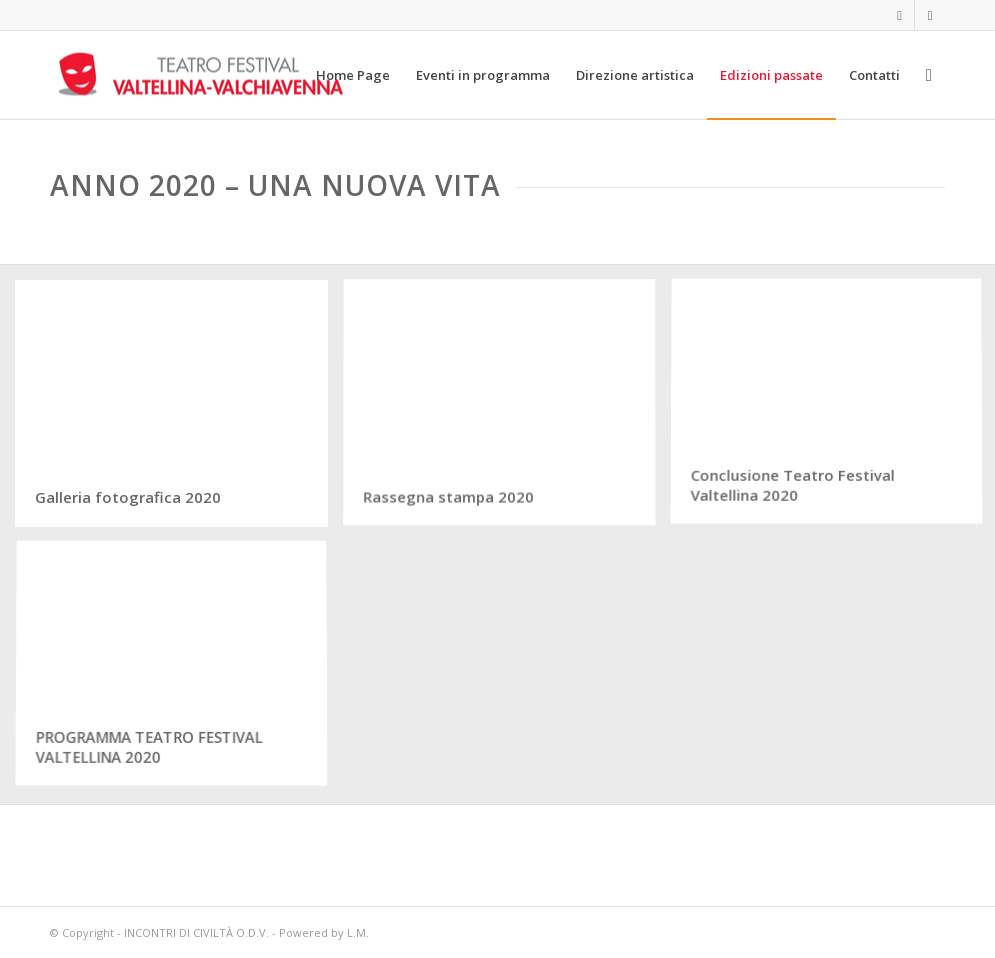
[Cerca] (929, 75)
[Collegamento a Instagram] (930, 15)
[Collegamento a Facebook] (899, 15)
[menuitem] (353, 75)
